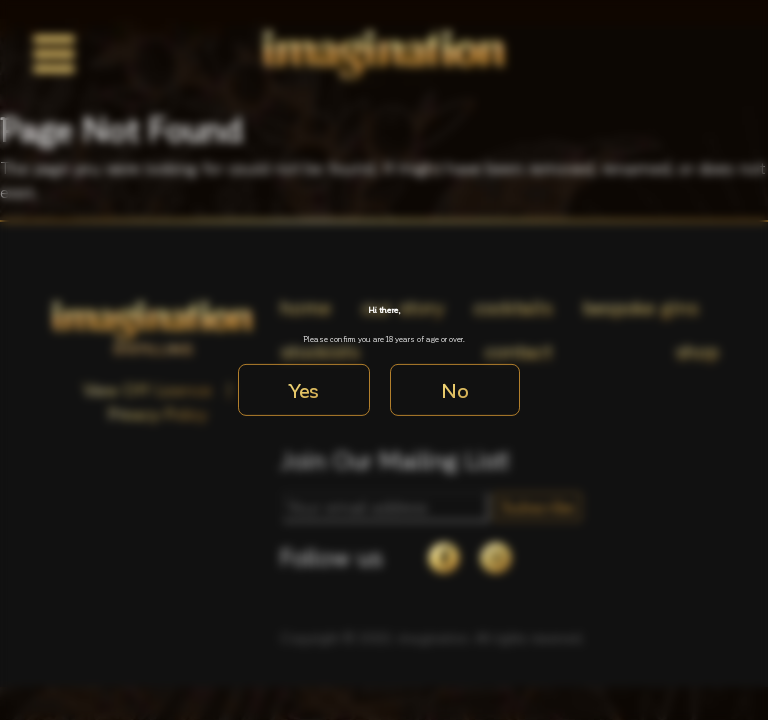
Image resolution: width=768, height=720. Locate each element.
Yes (304, 390)
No (455, 390)
